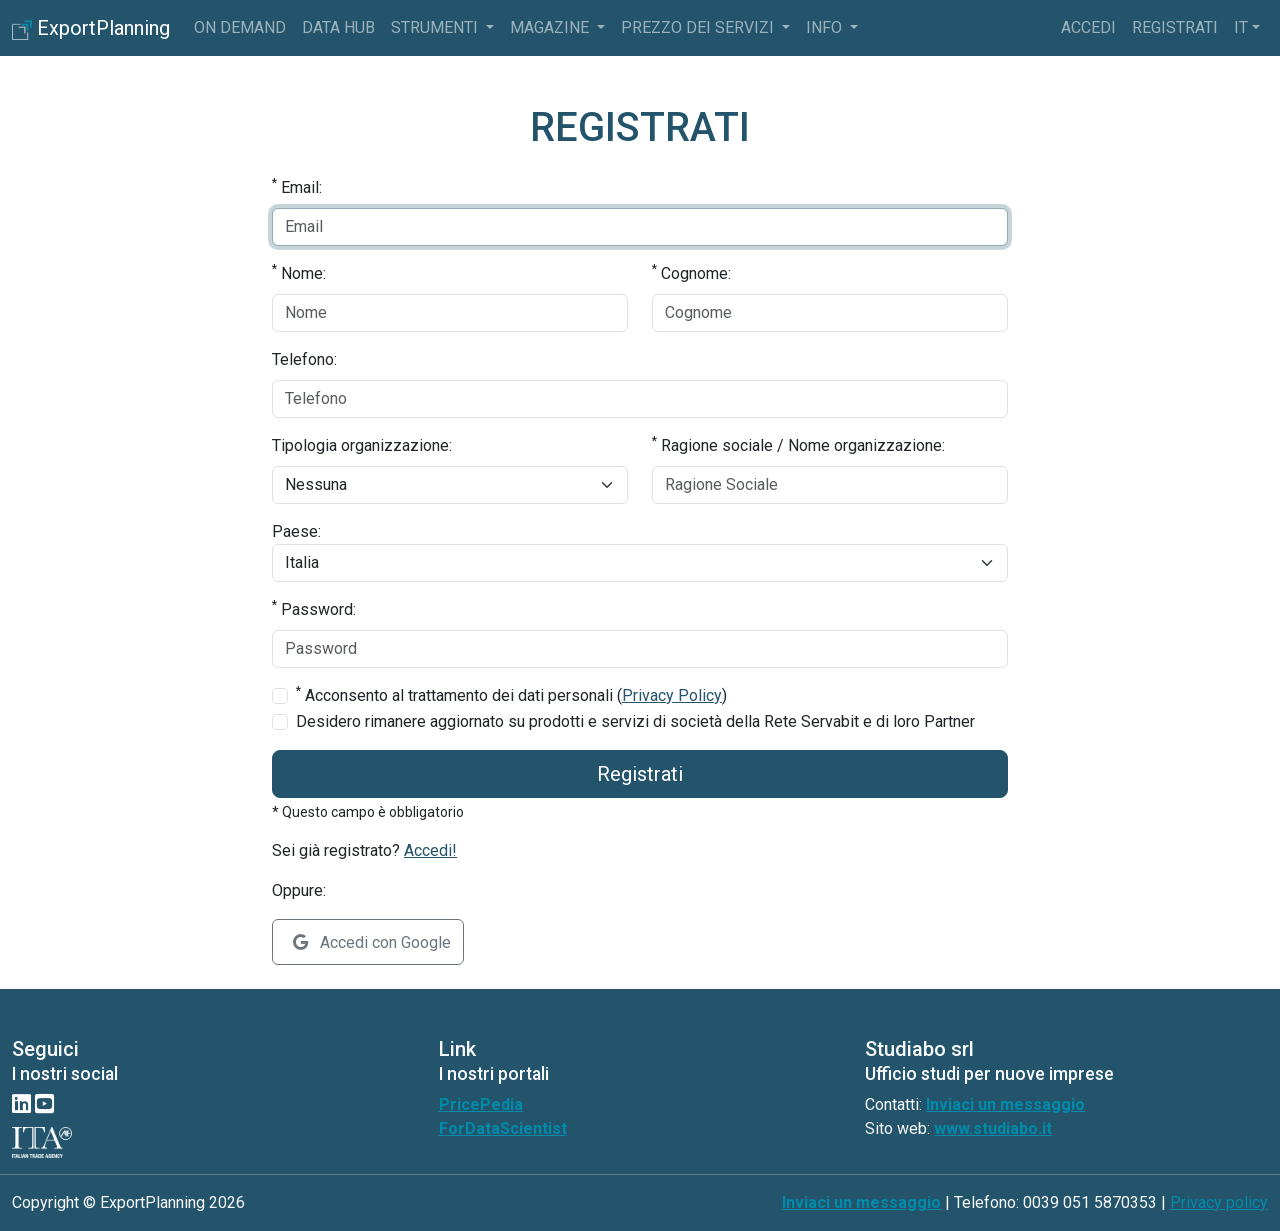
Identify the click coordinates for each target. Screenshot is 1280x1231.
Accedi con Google (372, 942)
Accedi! (430, 850)
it (1241, 27)
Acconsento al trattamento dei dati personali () (511, 694)
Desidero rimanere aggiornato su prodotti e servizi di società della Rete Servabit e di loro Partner (635, 721)
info (826, 27)
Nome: (299, 272)
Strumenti (436, 27)
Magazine (551, 27)
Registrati (1175, 27)
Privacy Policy (672, 695)
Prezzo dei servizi (699, 27)
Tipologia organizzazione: (362, 445)
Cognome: (691, 272)
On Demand (240, 27)
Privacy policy (1219, 1202)
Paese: (296, 531)
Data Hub (338, 27)
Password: (314, 608)
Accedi (1088, 27)
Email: (297, 186)
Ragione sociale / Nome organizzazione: (798, 444)
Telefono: (304, 359)
